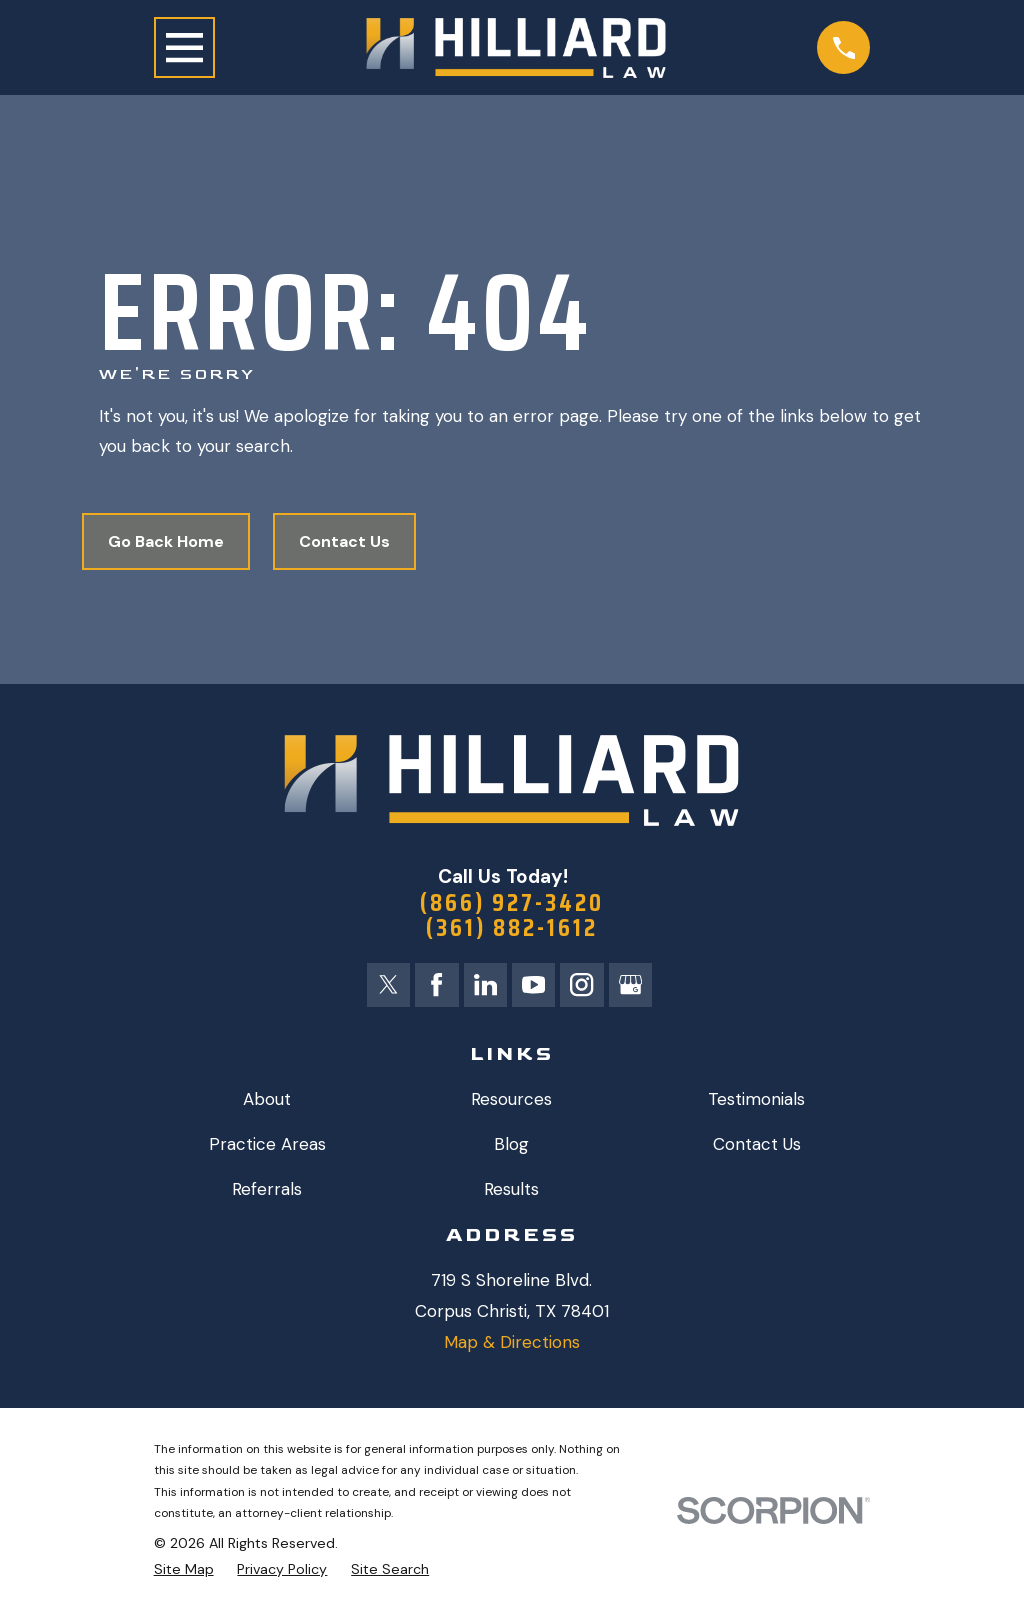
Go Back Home (166, 541)
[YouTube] (534, 986)
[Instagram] (583, 986)
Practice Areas (267, 1146)
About (267, 1100)
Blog (511, 1146)
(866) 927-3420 (511, 904)
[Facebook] (436, 986)
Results (511, 1191)
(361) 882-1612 (512, 930)
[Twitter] (388, 986)
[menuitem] (184, 1571)
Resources (511, 1100)
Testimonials (756, 1100)
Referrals (267, 1191)
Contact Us (344, 541)
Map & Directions (512, 1343)
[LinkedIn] (485, 986)
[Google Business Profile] (632, 986)
